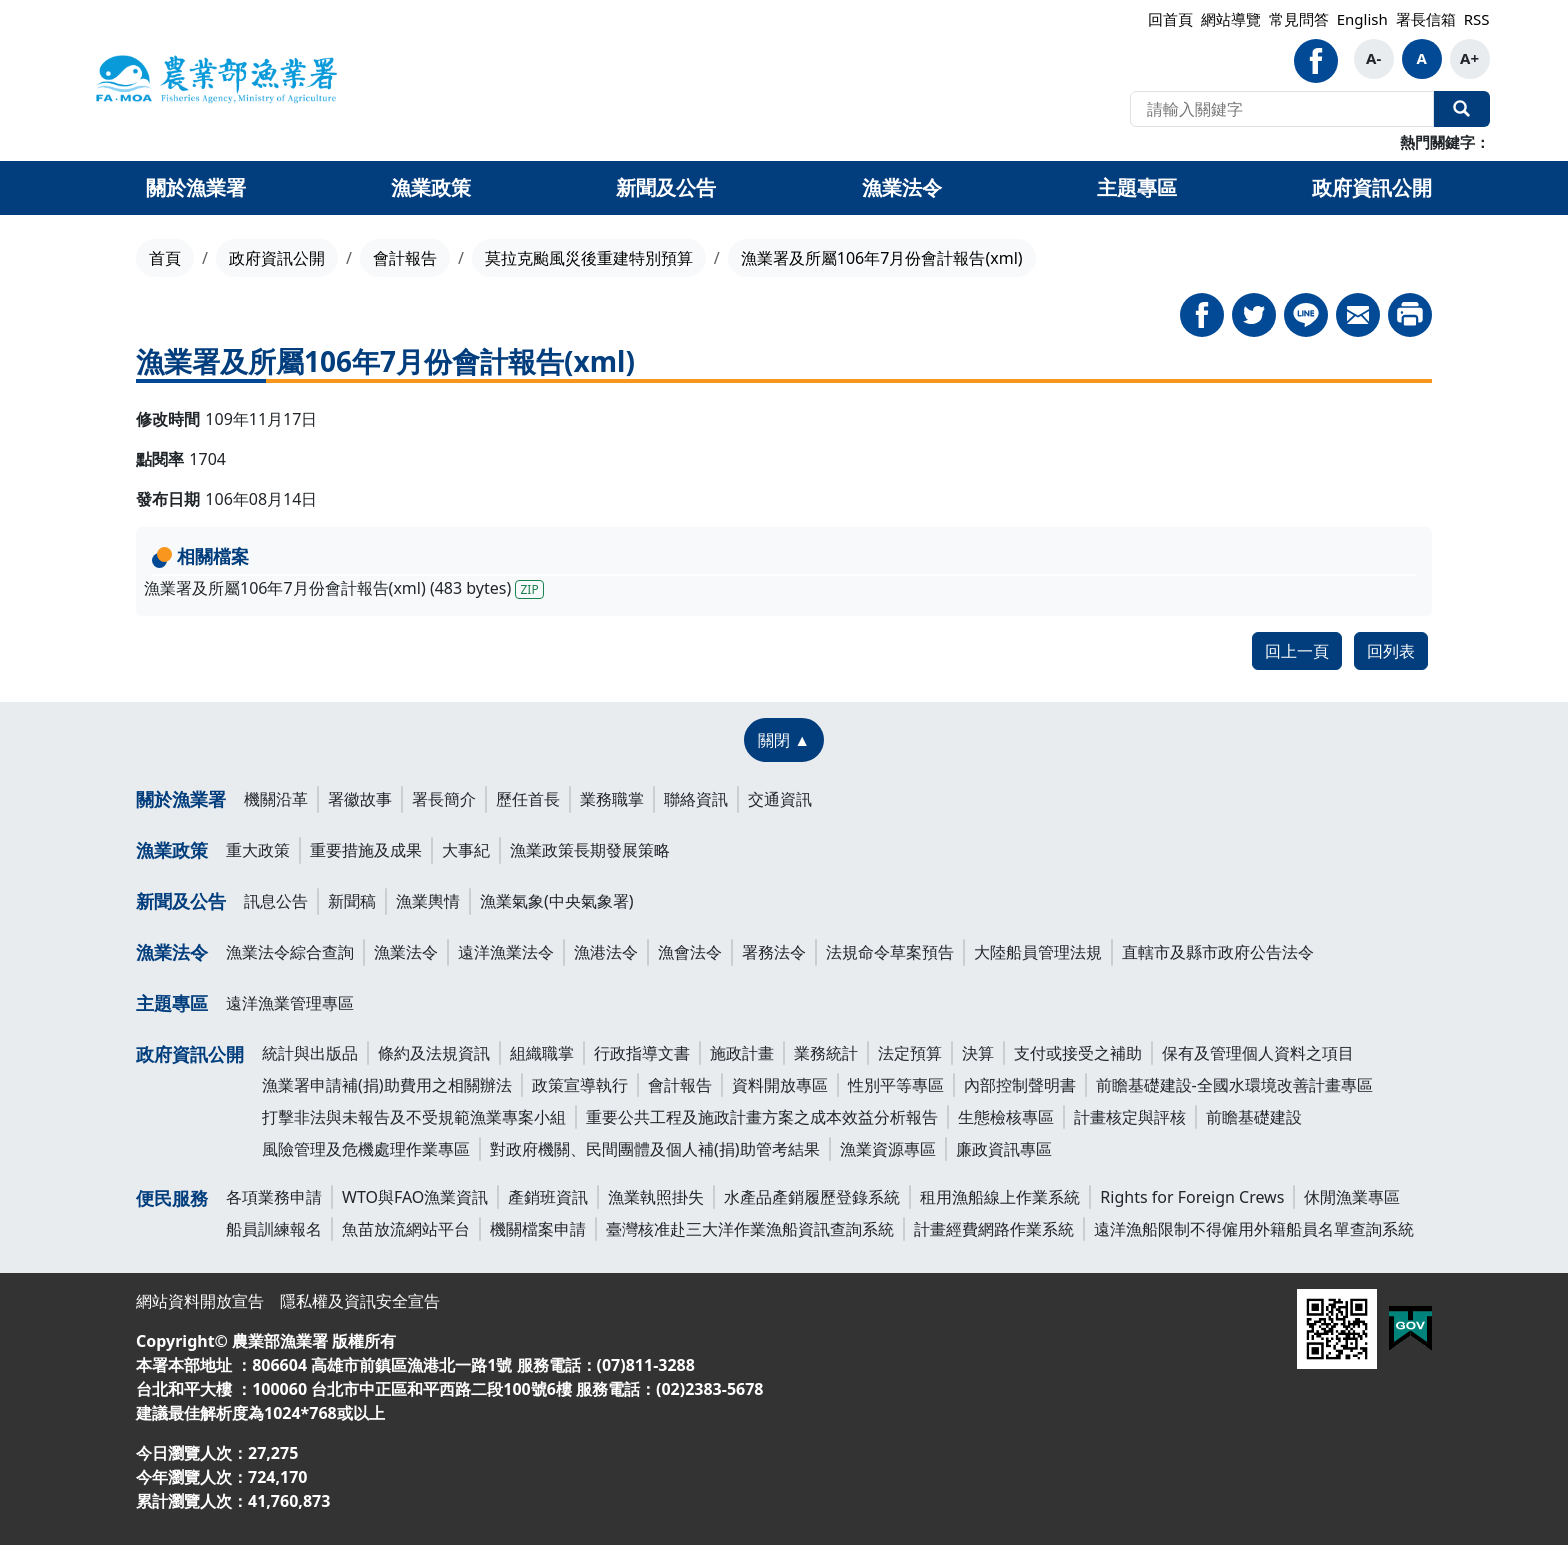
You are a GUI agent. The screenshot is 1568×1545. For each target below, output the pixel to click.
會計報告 (405, 258)
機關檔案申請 (538, 1229)
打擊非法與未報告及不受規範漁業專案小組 (414, 1117)
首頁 (165, 258)
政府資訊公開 (277, 258)
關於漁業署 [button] (196, 187)
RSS (1477, 19)
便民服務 (172, 1198)
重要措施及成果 (366, 850)
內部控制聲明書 (1020, 1085)
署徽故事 (360, 799)
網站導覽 (1231, 19)
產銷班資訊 (548, 1197)
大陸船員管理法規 (1038, 952)
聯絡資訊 (696, 799)
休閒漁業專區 (1352, 1197)
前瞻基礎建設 (1254, 1117)
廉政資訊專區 (1004, 1149)
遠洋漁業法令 (506, 952)
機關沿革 (276, 799)
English (1362, 19)
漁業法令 (172, 952)
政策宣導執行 (580, 1085)
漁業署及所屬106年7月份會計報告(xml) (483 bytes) (344, 588)
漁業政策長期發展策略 (590, 850)
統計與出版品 (310, 1053)
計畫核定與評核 (1130, 1117)
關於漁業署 (181, 799)
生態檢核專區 (1006, 1117)
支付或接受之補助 (1078, 1053)
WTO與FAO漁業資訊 (415, 1197)
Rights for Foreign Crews (1192, 1197)
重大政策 (258, 850)
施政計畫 (742, 1053)
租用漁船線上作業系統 (1000, 1197)
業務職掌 (612, 799)
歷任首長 (528, 799)
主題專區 (172, 1003)
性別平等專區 (896, 1085)
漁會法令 (690, 952)
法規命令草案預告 (890, 952)
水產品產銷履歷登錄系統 (812, 1197)
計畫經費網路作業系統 (994, 1229)
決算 (978, 1053)
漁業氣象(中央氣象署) (557, 901)
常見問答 (1299, 19)
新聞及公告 (181, 901)
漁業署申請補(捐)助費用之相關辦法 (387, 1085)
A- (1373, 58)
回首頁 (1170, 19)
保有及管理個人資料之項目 (1258, 1053)
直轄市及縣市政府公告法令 (1218, 952)
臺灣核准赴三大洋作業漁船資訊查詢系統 (750, 1229)
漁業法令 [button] (902, 187)
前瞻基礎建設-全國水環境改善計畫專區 (1234, 1085)
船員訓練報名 (274, 1229)
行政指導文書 (642, 1053)
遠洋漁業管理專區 (290, 1003)
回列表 (1391, 651)
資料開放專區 (780, 1085)
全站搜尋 (1462, 109)
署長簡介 (444, 799)
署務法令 (774, 952)
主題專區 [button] (1137, 187)
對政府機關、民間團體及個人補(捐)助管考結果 (655, 1149)
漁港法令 (606, 952)
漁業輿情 (428, 901)
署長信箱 (1426, 19)
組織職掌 (542, 1053)
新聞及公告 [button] (666, 187)
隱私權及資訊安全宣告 (360, 1301)
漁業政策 (172, 850)
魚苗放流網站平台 (406, 1229)
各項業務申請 (274, 1197)
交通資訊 (780, 799)
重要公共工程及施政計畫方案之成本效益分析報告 (762, 1117)
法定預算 (910, 1053)
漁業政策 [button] (431, 187)
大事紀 (466, 850)
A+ (1469, 58)
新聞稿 (352, 901)
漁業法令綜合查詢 (290, 952)
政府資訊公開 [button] (1372, 187)
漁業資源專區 (888, 1149)
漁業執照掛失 (656, 1197)
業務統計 (826, 1053)
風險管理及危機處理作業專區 (366, 1149)
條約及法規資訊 (434, 1053)
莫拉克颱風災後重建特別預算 (589, 258)
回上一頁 (1297, 651)
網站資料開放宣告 (200, 1301)
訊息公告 (276, 901)
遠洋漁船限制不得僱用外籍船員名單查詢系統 (1254, 1229)
